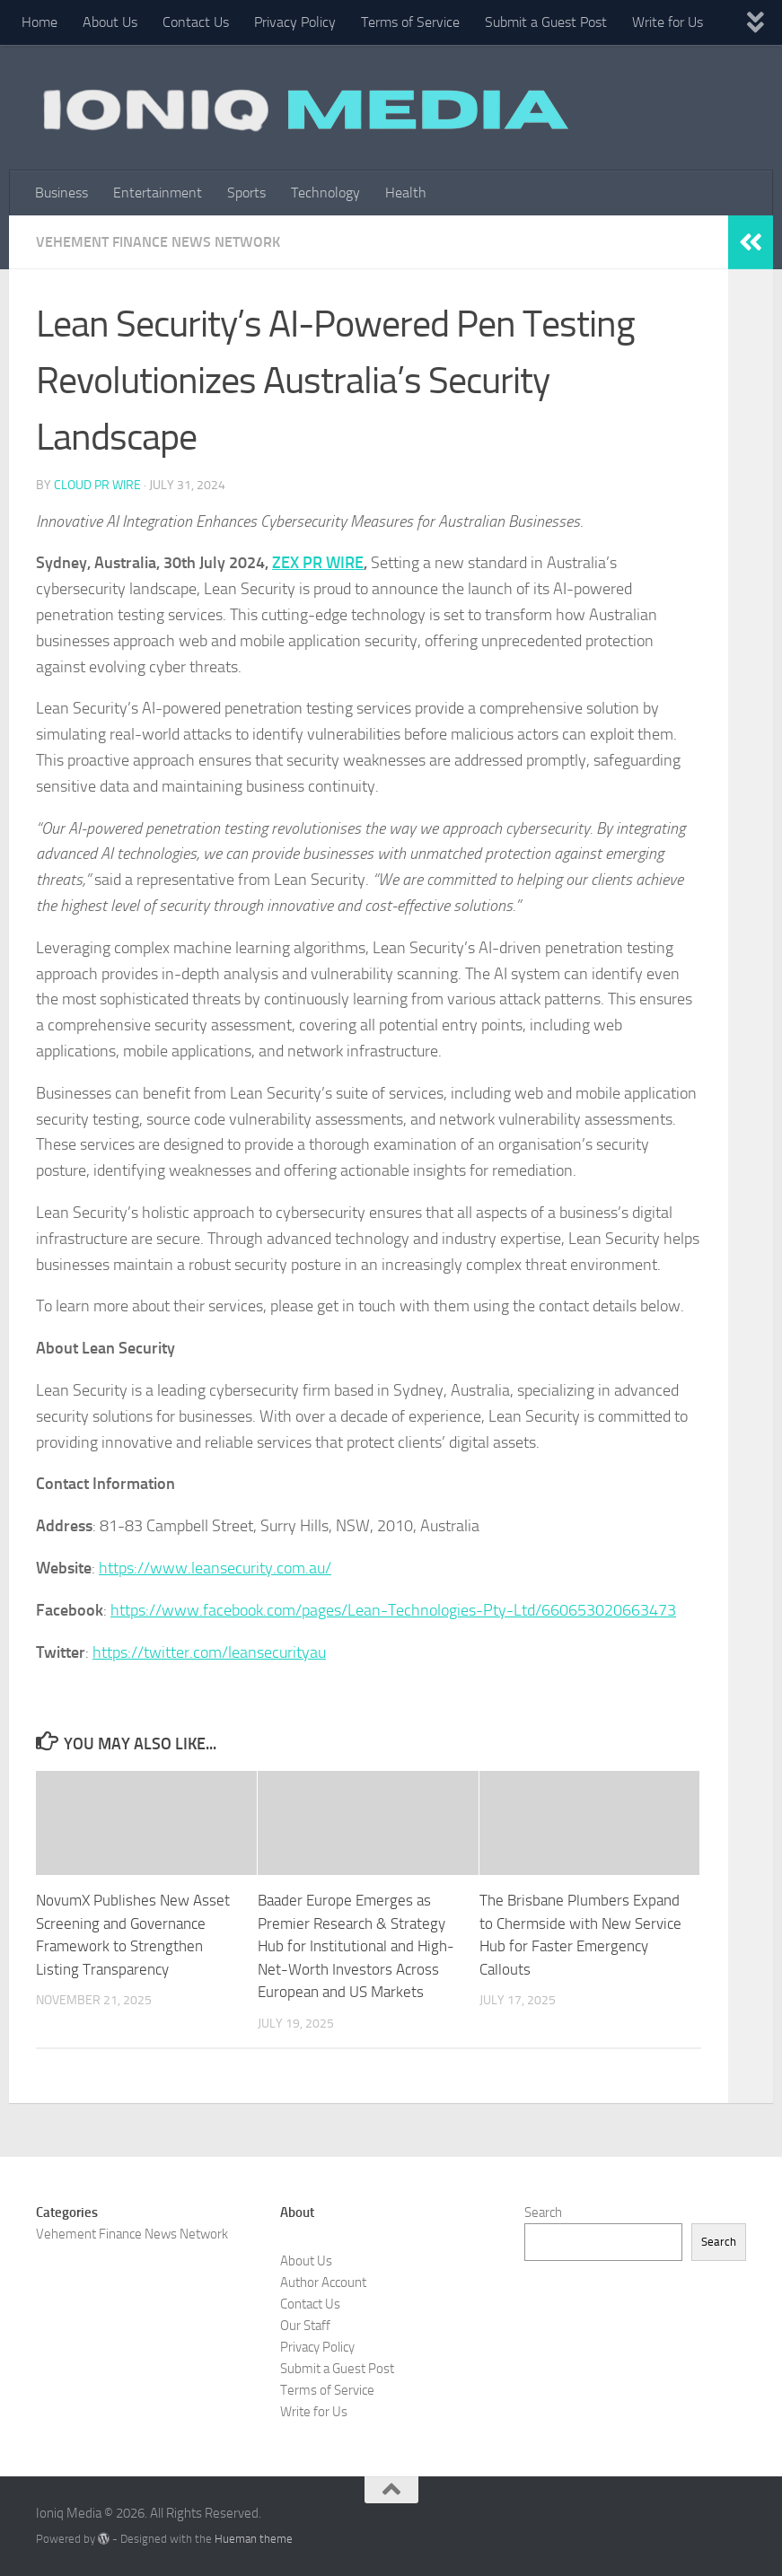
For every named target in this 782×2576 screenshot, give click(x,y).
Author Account (323, 2282)
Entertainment (157, 192)
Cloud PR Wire (97, 485)
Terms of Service (410, 22)
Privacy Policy (295, 22)
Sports (246, 192)
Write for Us (667, 22)
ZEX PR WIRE (318, 563)
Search (543, 2212)
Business (61, 192)
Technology (325, 192)
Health (405, 192)
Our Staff (305, 2326)
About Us (110, 22)
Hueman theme (254, 2538)
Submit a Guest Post (546, 22)
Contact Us (196, 22)
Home (39, 22)
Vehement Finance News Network (158, 241)
